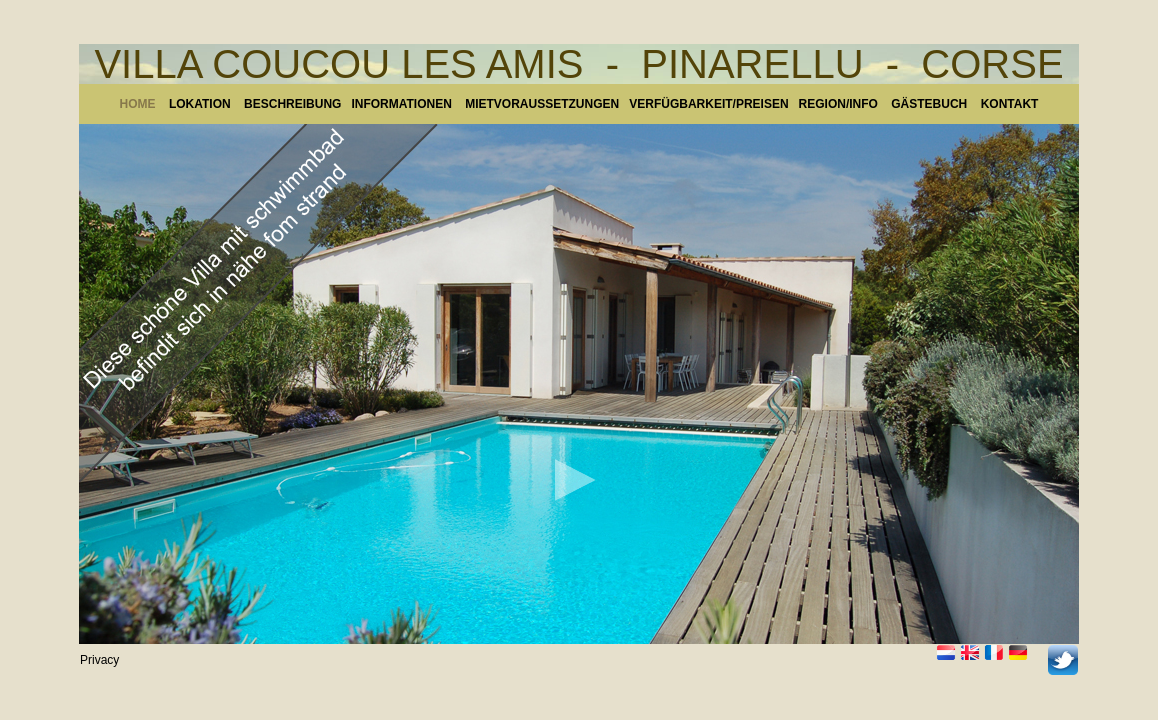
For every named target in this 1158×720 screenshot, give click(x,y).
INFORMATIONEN (408, 104)
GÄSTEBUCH (929, 104)
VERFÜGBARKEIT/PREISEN (708, 104)
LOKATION (200, 104)
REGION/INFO (838, 104)
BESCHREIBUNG (292, 104)
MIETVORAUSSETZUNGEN (542, 104)
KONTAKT (1010, 104)
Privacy (99, 660)
